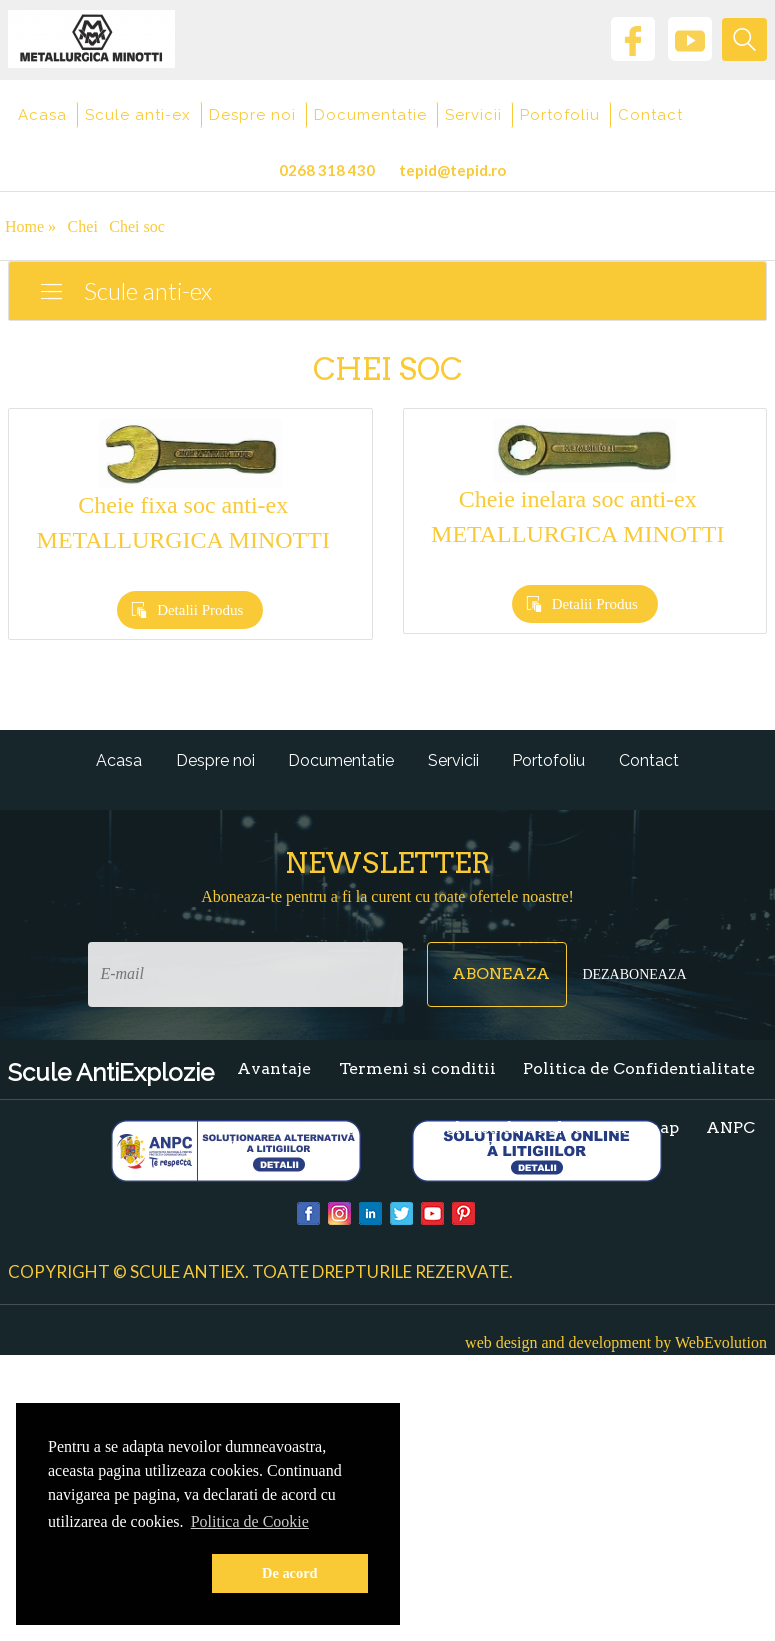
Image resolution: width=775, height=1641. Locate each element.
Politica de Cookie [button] (250, 1521)
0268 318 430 (327, 170)
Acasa (42, 115)
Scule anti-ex (138, 115)
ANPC (730, 1127)
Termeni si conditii (417, 1068)
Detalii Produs (200, 610)
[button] (126, 1574)
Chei (83, 226)
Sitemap (645, 1127)
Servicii (473, 115)
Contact (650, 115)
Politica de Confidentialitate (639, 1068)
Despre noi (252, 115)
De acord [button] (290, 1573)
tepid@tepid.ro (452, 170)
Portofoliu (560, 115)
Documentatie (370, 115)
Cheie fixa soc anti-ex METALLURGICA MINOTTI (183, 522)
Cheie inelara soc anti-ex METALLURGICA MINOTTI (577, 516)
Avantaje (274, 1068)
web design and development (558, 1342)
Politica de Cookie (509, 1127)
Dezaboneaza (634, 974)
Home (30, 226)
